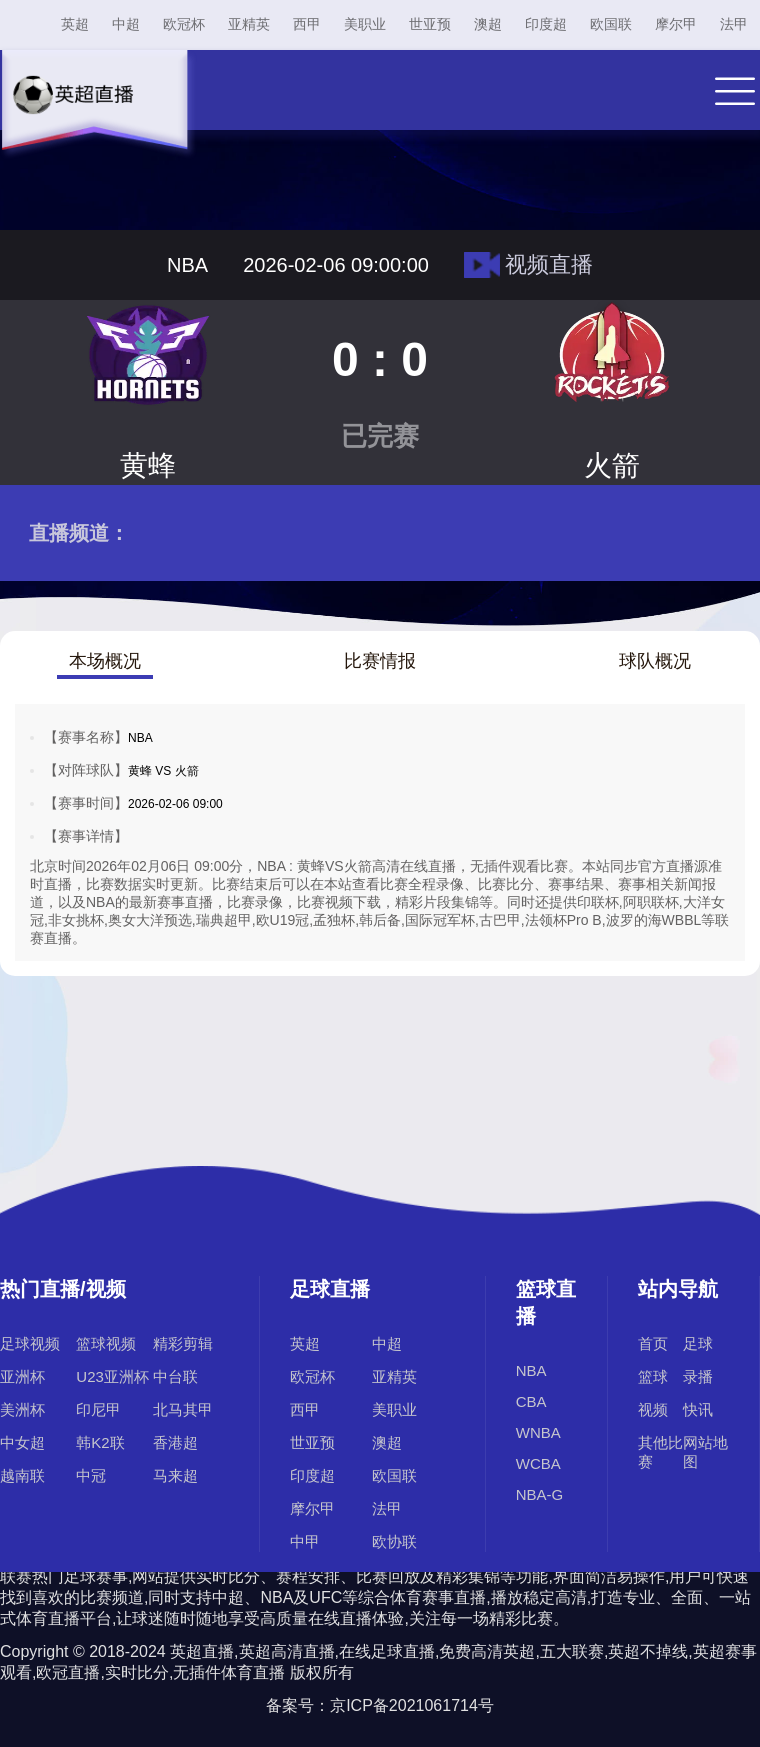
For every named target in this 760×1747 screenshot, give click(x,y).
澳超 (488, 24)
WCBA (538, 1463)
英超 (75, 24)
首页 (653, 1343)
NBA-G (540, 1494)
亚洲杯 (22, 1376)
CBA (531, 1401)
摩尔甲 (676, 24)
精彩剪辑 (183, 1343)
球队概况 (655, 661)
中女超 (22, 1442)
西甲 (307, 24)
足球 (698, 1343)
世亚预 (430, 24)
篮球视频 (106, 1343)
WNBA (538, 1432)
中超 (126, 24)
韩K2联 (100, 1442)
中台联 (175, 1376)
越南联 (22, 1475)
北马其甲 (183, 1409)
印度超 (546, 24)
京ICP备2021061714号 (412, 1705)
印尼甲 (98, 1409)
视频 (653, 1409)
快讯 (698, 1409)
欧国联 (611, 24)
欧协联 (394, 1541)
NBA (531, 1370)
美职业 (365, 24)
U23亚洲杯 (112, 1376)
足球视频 (30, 1343)
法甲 (734, 24)
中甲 (305, 1541)
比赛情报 (380, 661)
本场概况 (105, 661)
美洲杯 (22, 1409)
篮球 (653, 1376)
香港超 (175, 1442)
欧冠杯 (184, 24)
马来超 (175, 1475)
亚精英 (249, 24)
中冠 (91, 1475)
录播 (698, 1376)
